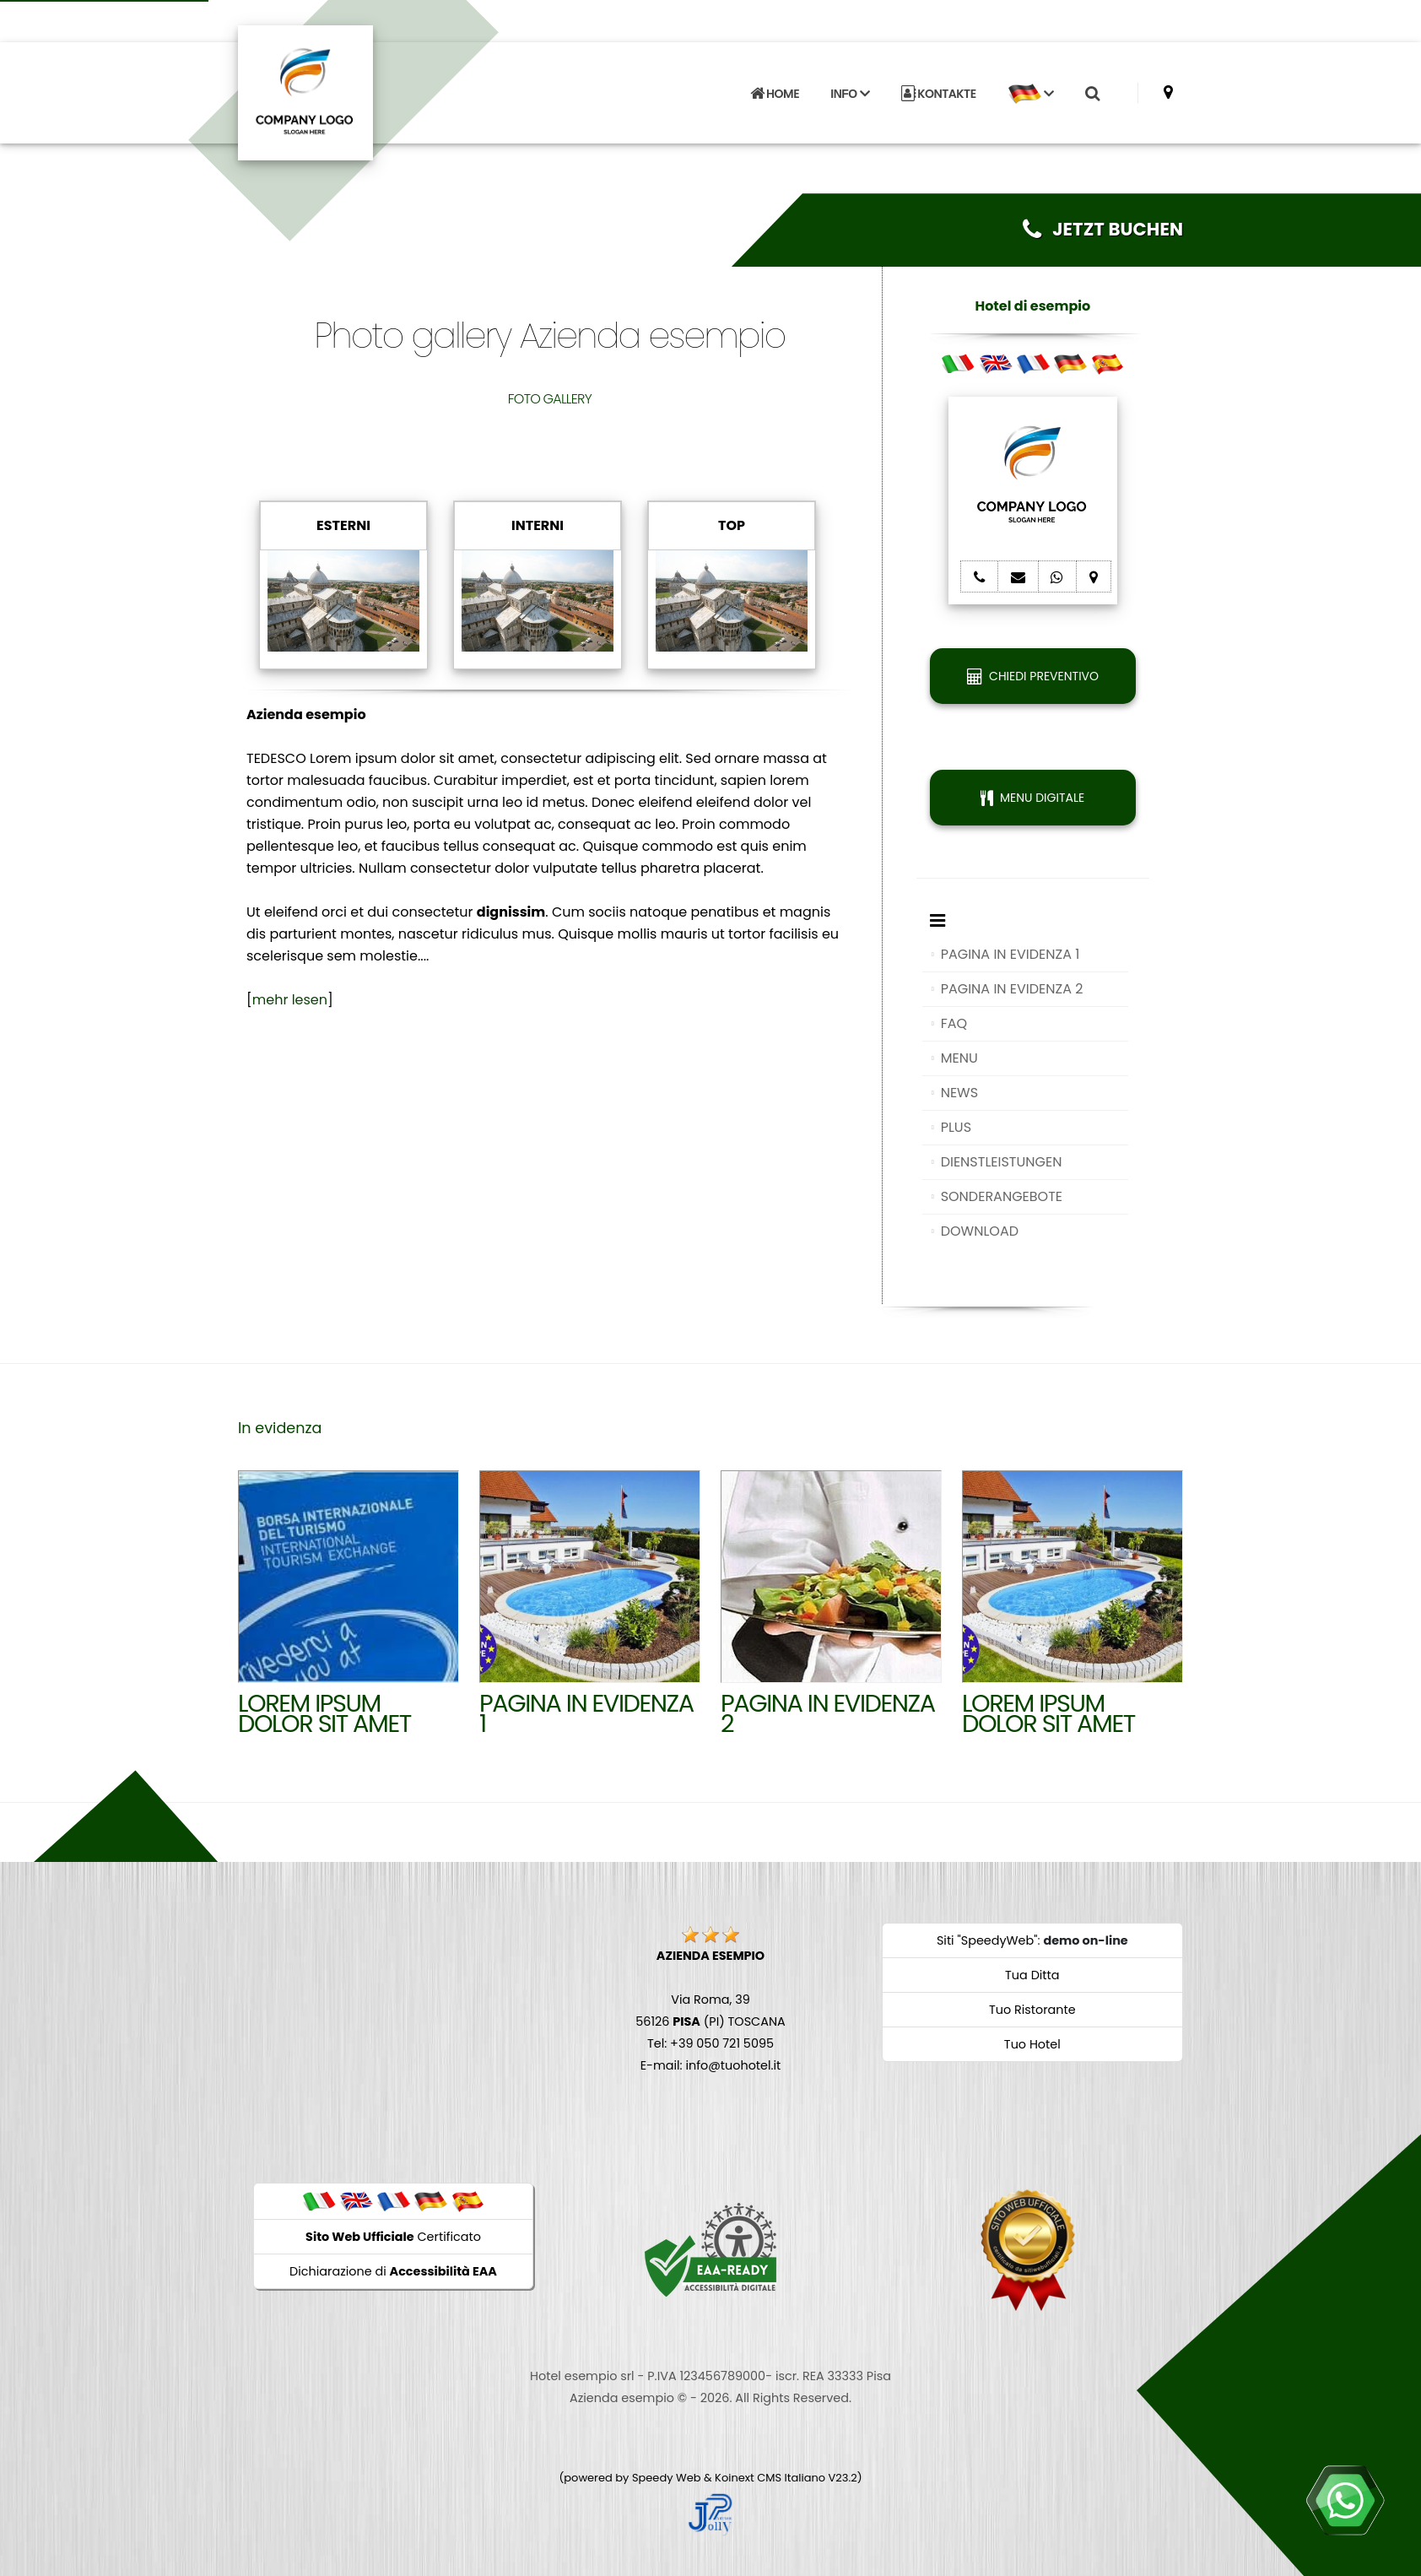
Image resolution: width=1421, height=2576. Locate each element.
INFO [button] (849, 93)
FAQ (954, 1023)
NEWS (959, 1092)
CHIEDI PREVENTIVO (1033, 676)
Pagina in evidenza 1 (586, 1713)
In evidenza (279, 1428)
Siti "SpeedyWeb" (987, 1940)
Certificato (393, 2236)
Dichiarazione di (393, 2271)
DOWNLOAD (979, 1231)
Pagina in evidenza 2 (828, 1713)
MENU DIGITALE (1032, 797)
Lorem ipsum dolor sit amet (324, 1713)
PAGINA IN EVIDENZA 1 (1010, 954)
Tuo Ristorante (1032, 2009)
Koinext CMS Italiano (771, 2478)
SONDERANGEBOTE (1001, 1196)
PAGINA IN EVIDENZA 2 (1012, 988)
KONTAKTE (938, 93)
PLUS (956, 1127)
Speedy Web (666, 2478)
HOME (774, 93)
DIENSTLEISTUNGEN (1001, 1162)
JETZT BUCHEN (1103, 229)
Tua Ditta (1032, 1975)
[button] (1030, 93)
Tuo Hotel (1032, 2044)
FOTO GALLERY (550, 399)
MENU (959, 1058)
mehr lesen (289, 999)
